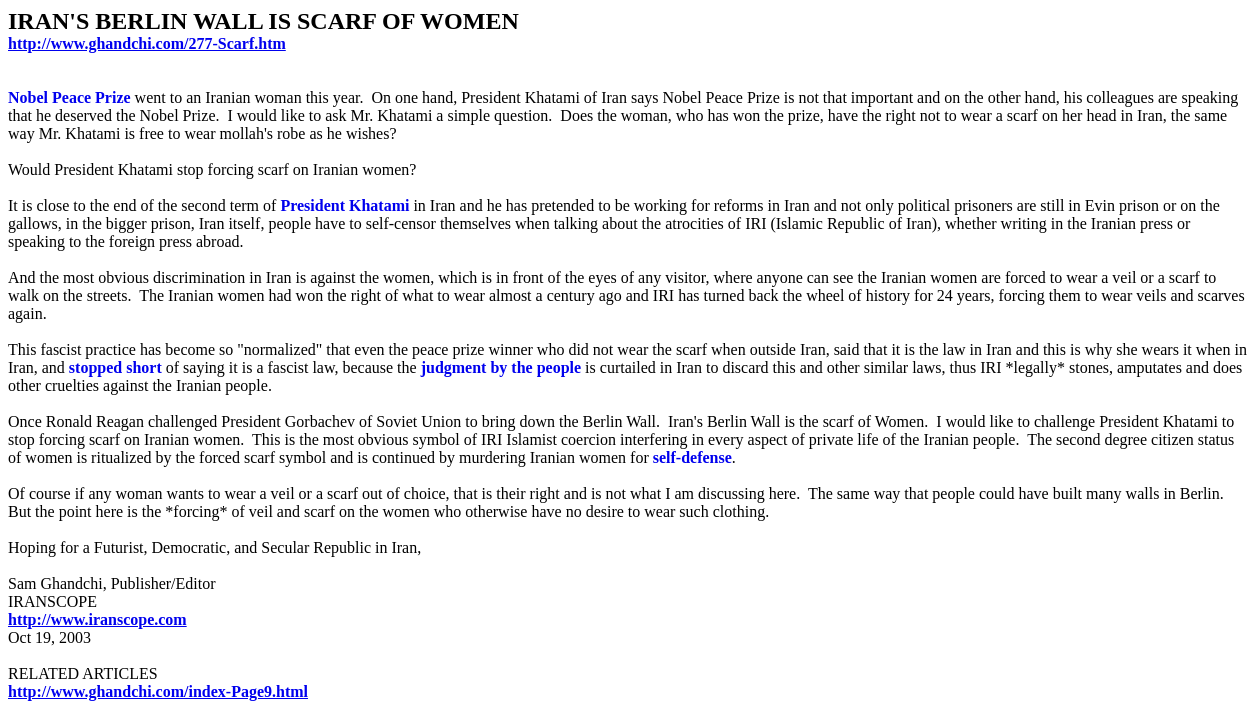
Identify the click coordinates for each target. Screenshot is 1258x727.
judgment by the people (501, 367)
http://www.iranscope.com (97, 619)
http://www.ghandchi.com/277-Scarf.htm (147, 43)
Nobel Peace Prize (69, 97)
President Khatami (344, 205)
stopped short (115, 367)
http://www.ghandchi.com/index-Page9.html (158, 691)
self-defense (692, 457)
